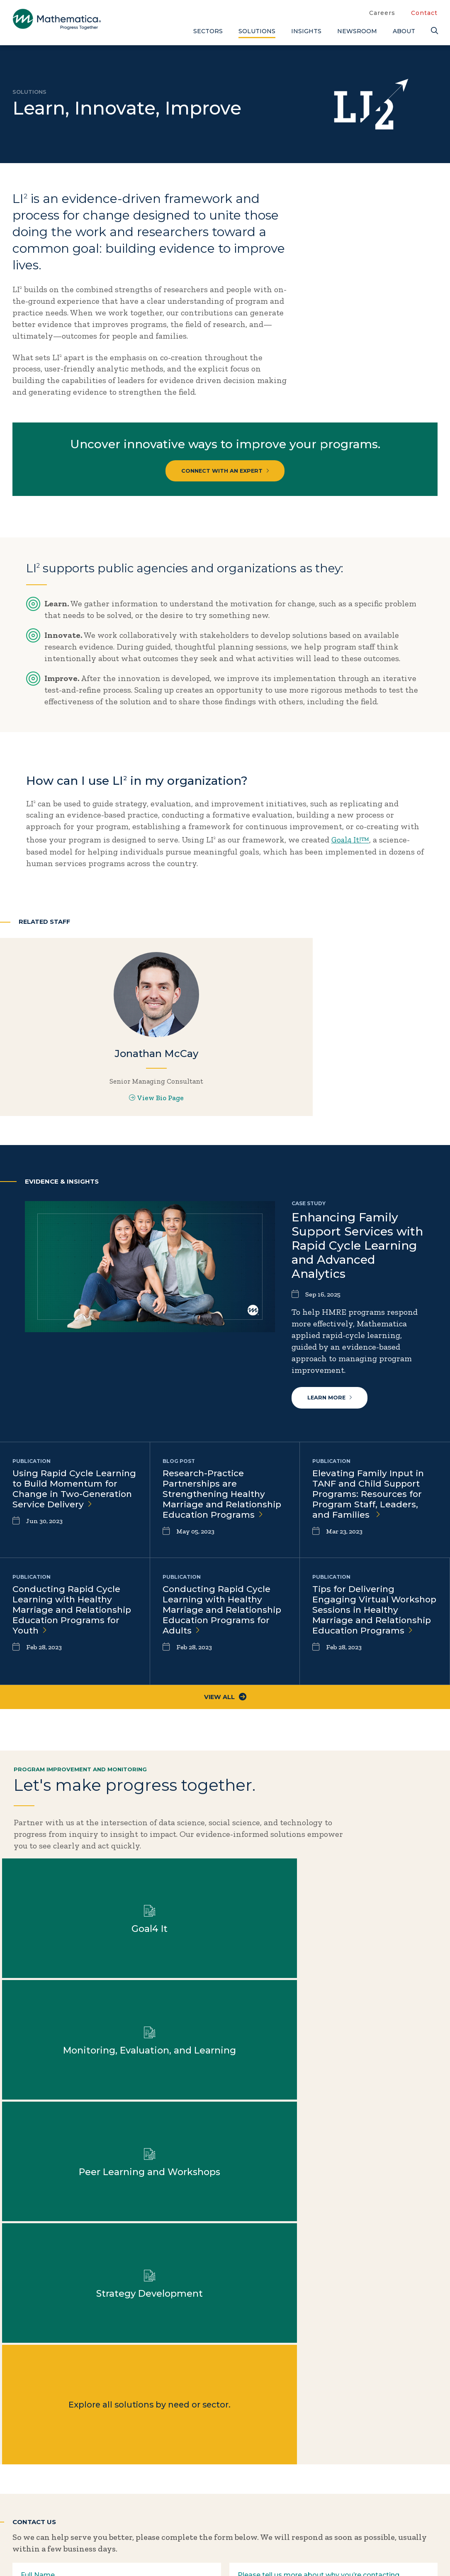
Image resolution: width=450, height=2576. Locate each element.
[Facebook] (37, 2525)
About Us (245, 2439)
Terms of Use (416, 2551)
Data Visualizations (396, 2467)
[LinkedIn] (53, 2525)
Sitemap (309, 2551)
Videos (371, 2522)
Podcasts (375, 2508)
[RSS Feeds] (87, 2525)
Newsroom (357, 31)
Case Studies (382, 2453)
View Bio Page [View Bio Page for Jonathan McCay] (74, 1122)
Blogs (369, 2439)
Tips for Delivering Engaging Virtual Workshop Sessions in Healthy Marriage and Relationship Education (367, 1659)
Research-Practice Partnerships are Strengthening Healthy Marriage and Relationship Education (224, 1538)
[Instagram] (70, 2525)
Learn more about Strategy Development (169, 2010)
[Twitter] (21, 2525)
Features (375, 2494)
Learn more (331, 1439)
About (404, 31)
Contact (424, 13)
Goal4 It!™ (351, 844)
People (313, 2481)
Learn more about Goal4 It (281, 1888)
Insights (306, 31)
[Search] (434, 30)
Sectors (208, 31)
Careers (382, 13)
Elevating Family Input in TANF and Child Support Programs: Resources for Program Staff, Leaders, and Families (371, 1538)
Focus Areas (250, 2453)
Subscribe (49, 2492)
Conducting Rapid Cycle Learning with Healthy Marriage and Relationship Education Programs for (74, 1654)
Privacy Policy (358, 2551)
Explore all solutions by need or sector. (281, 2010)
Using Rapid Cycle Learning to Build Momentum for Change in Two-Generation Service (73, 1538)
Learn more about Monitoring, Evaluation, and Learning (393, 1888)
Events (313, 2467)
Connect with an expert (225, 472)
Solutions (256, 31)
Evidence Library (391, 2481)
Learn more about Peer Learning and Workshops (57, 2010)
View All (225, 1741)
